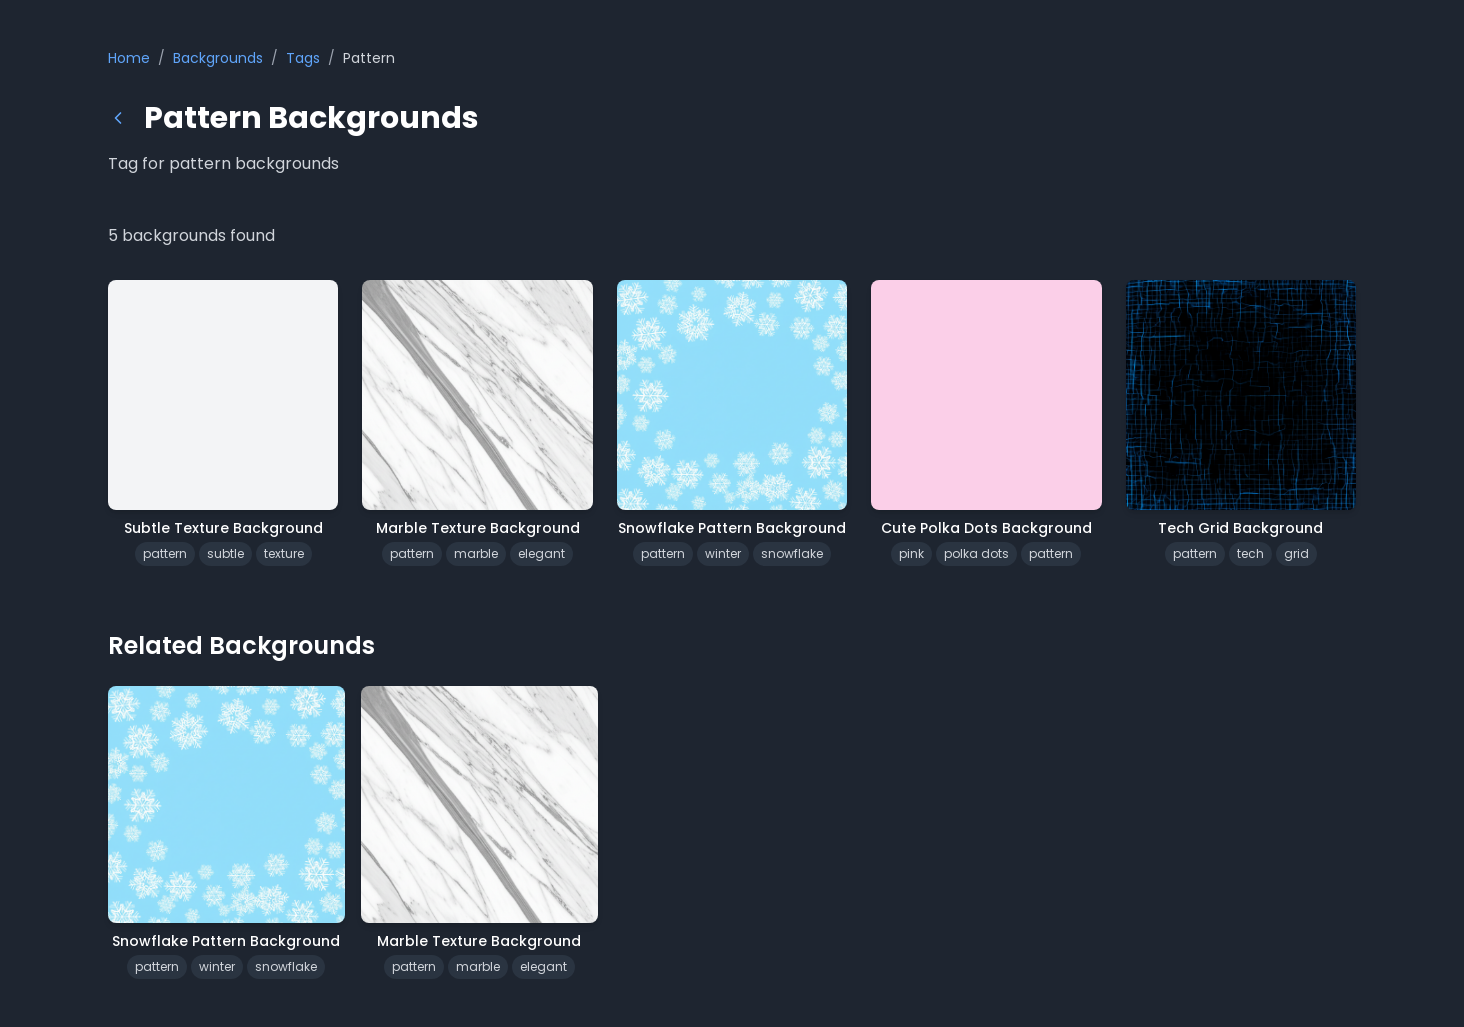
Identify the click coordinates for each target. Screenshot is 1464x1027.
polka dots (976, 553)
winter (723, 553)
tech (1250, 553)
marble (476, 553)
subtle (225, 553)
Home (129, 58)
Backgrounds (218, 58)
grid (1296, 553)
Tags (303, 58)
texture (284, 553)
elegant (541, 553)
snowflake (792, 553)
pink (911, 553)
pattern (165, 553)
